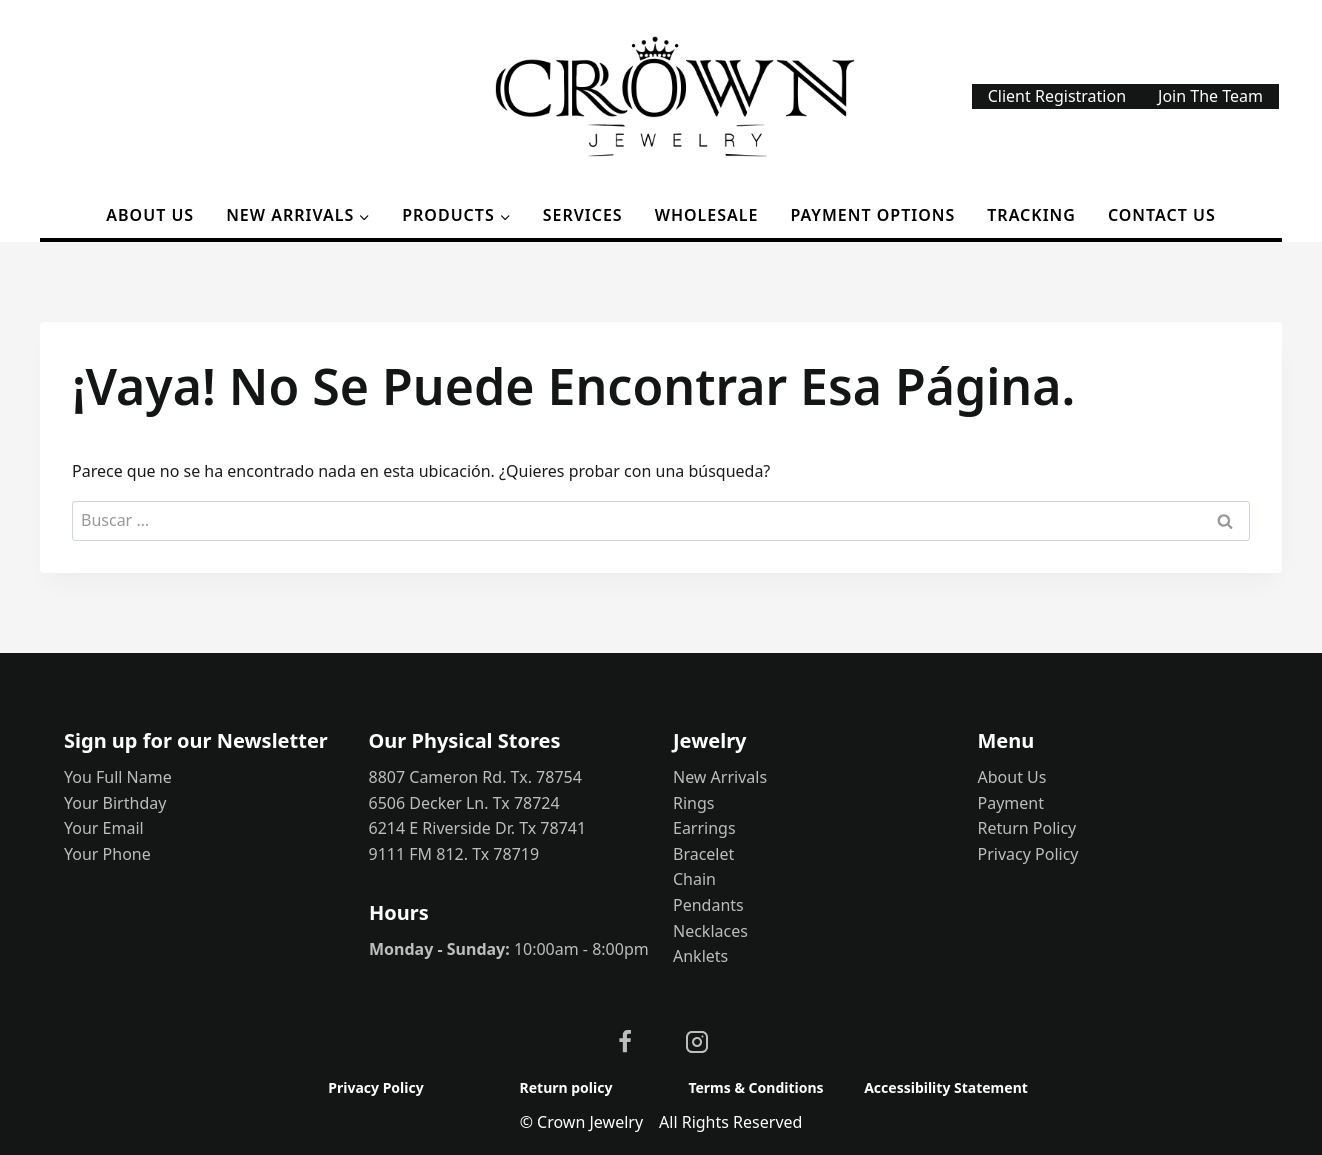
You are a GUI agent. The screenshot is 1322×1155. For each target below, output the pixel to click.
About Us (150, 215)
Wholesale (707, 215)
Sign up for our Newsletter (196, 740)
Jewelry (710, 740)
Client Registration (1057, 96)
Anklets (700, 956)
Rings (693, 803)
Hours (399, 912)
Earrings (704, 828)
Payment (1011, 803)
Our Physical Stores (465, 740)
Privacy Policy (1028, 854)
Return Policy (1027, 828)
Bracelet (703, 854)
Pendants (708, 905)
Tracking (1031, 215)
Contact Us (1162, 215)
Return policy (566, 1087)
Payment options (873, 215)
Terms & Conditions (755, 1087)
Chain (694, 879)
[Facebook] (625, 1042)
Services (583, 215)
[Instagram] (697, 1042)
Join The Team (1210, 96)
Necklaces (710, 931)
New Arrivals (720, 777)
